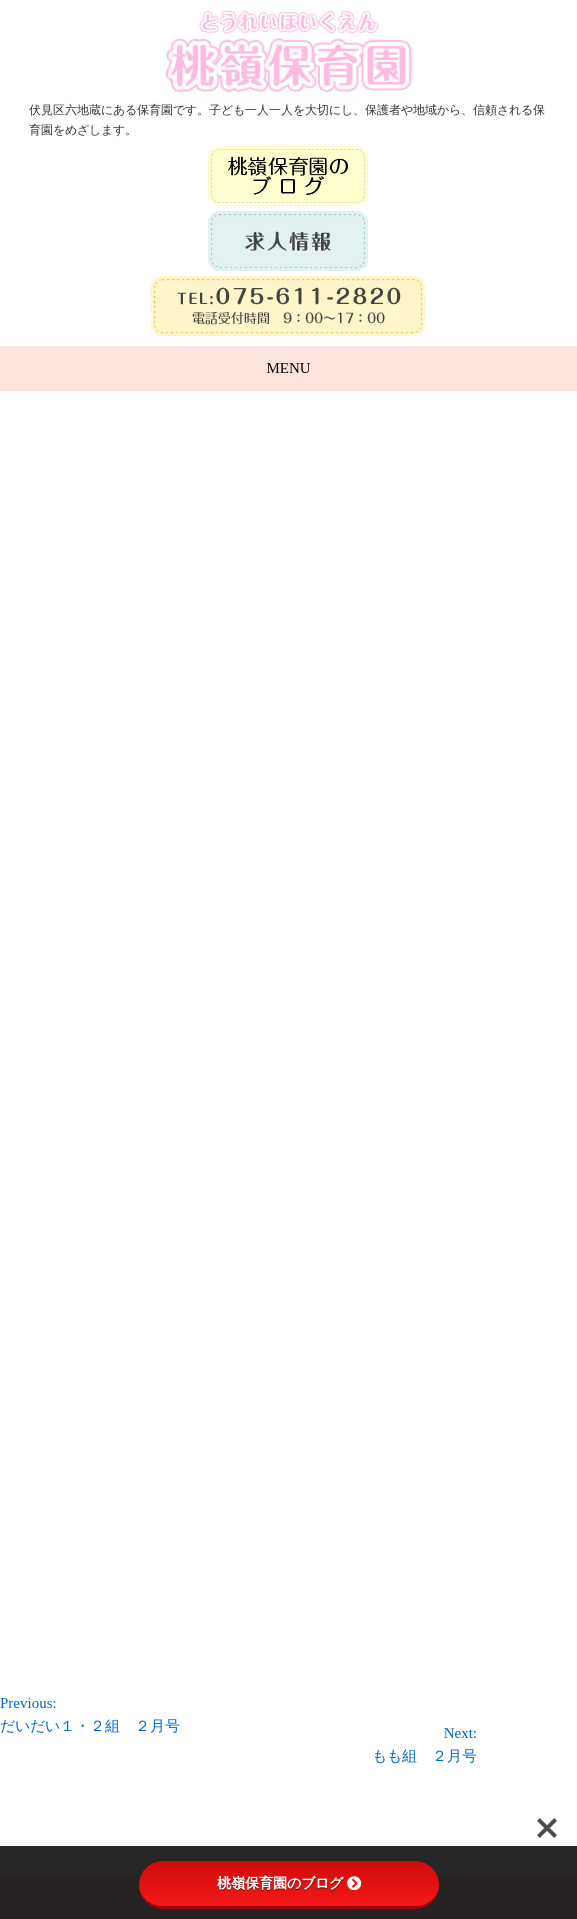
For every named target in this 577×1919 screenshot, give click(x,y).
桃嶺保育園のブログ (289, 1883)
